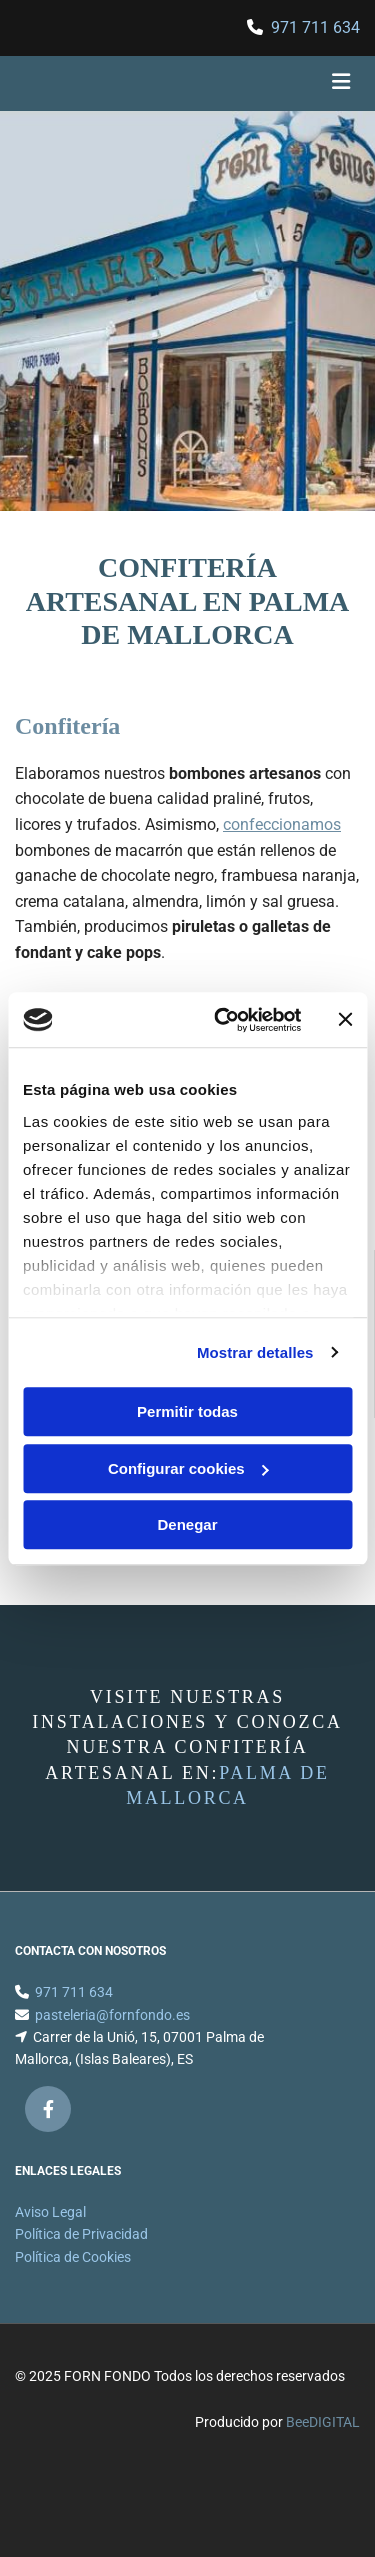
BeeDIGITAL (323, 2446)
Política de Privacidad (81, 2258)
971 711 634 (315, 27)
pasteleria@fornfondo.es (112, 2039)
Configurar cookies (188, 1468)
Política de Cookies (73, 2281)
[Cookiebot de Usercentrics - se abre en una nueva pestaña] (223, 1020)
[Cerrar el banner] (345, 1020)
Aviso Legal (50, 2236)
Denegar (187, 1524)
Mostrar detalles (255, 1352)
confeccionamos (282, 824)
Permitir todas (187, 1411)
